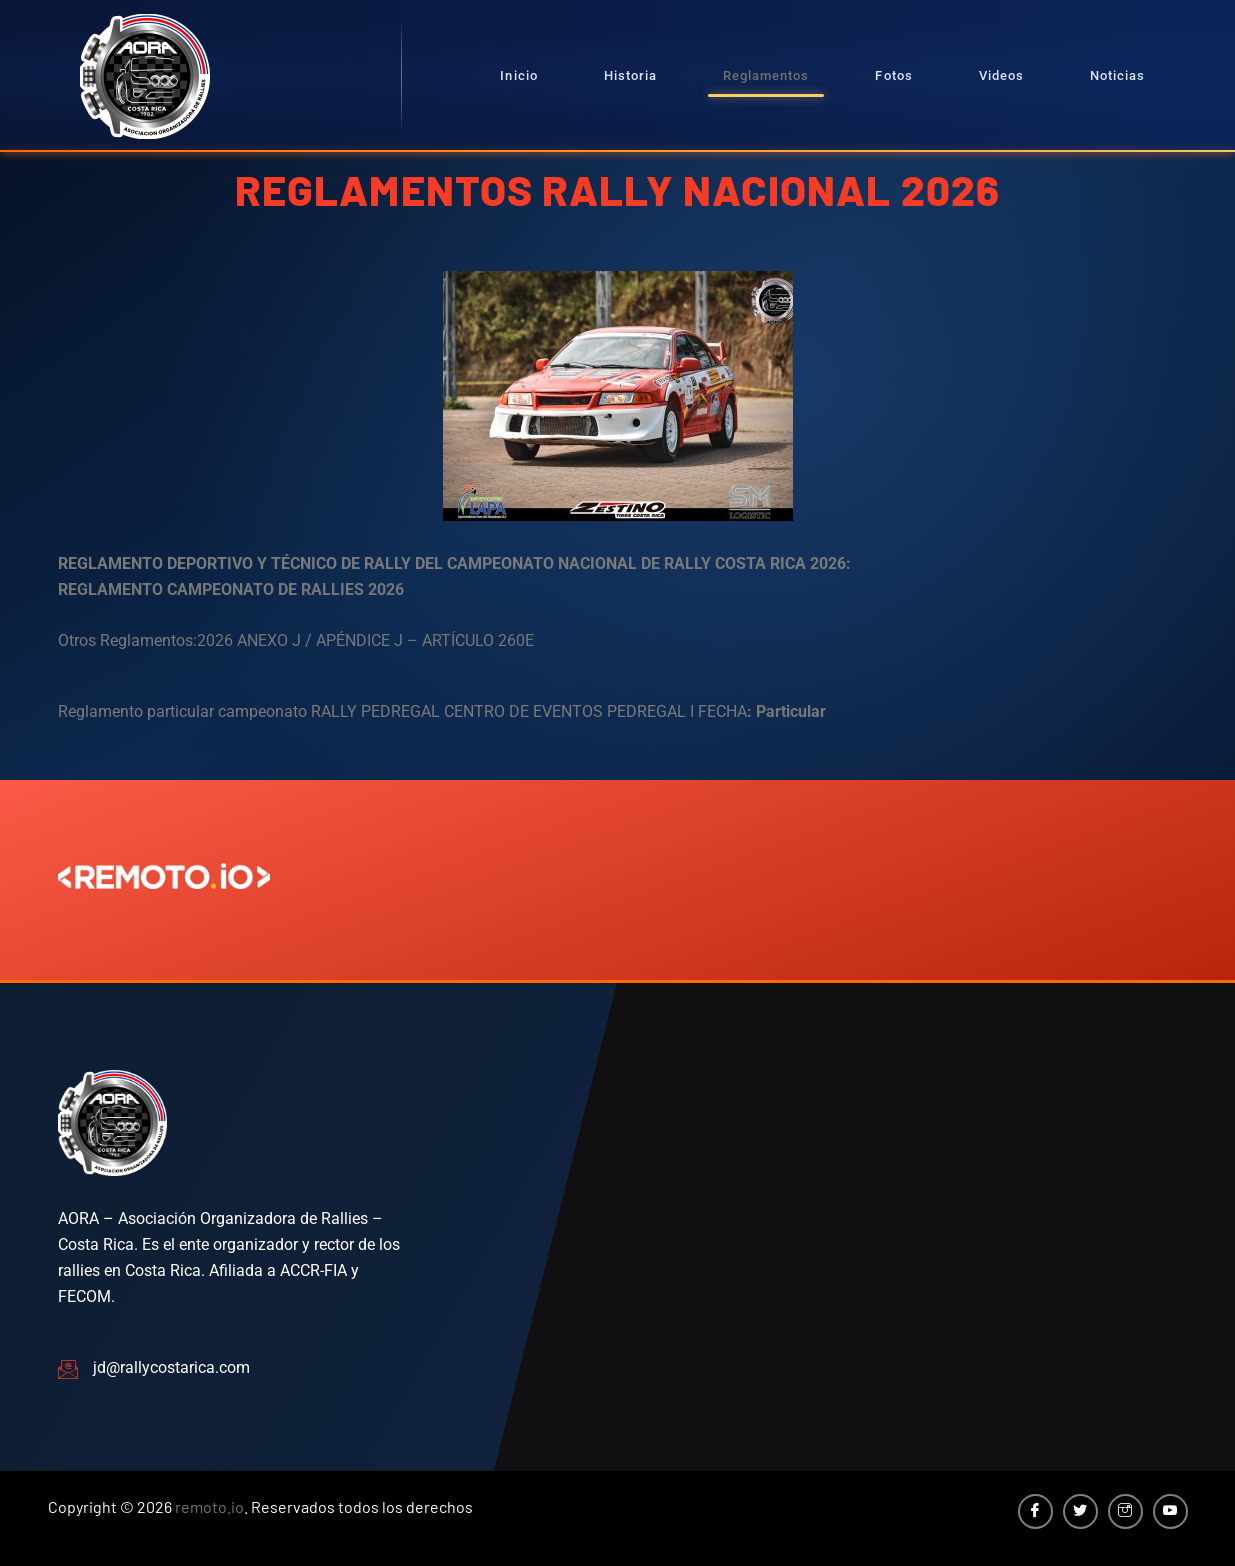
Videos (1001, 75)
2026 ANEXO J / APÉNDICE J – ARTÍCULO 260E (365, 640)
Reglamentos (766, 75)
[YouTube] (1170, 1511)
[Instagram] (1125, 1511)
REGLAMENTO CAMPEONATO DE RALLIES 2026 (231, 589)
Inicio (518, 75)
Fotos (893, 75)
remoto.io (209, 1506)
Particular (791, 711)
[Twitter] (1080, 1511)
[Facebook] (1035, 1511)
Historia (630, 75)
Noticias (1117, 75)
